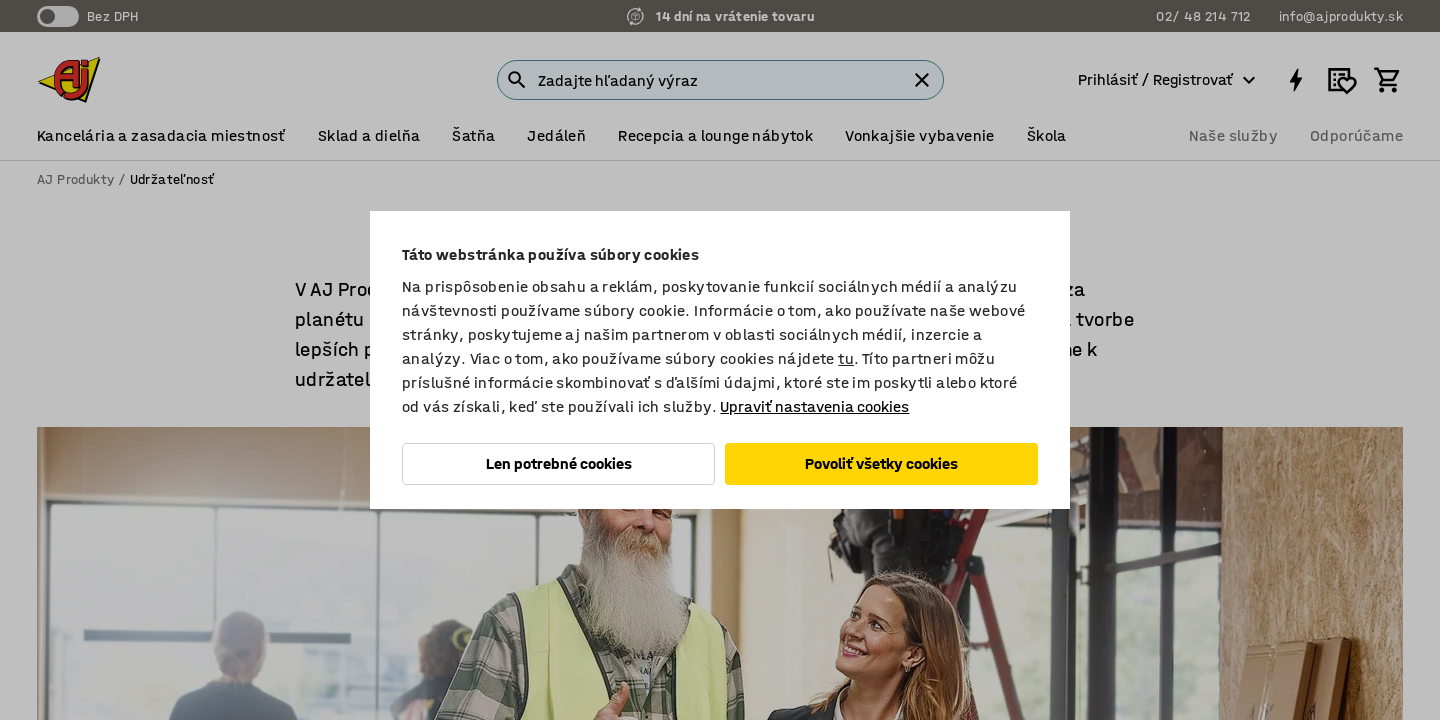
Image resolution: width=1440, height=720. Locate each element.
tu (846, 358)
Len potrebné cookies (559, 463)
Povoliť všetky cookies (881, 463)
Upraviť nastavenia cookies (814, 406)
